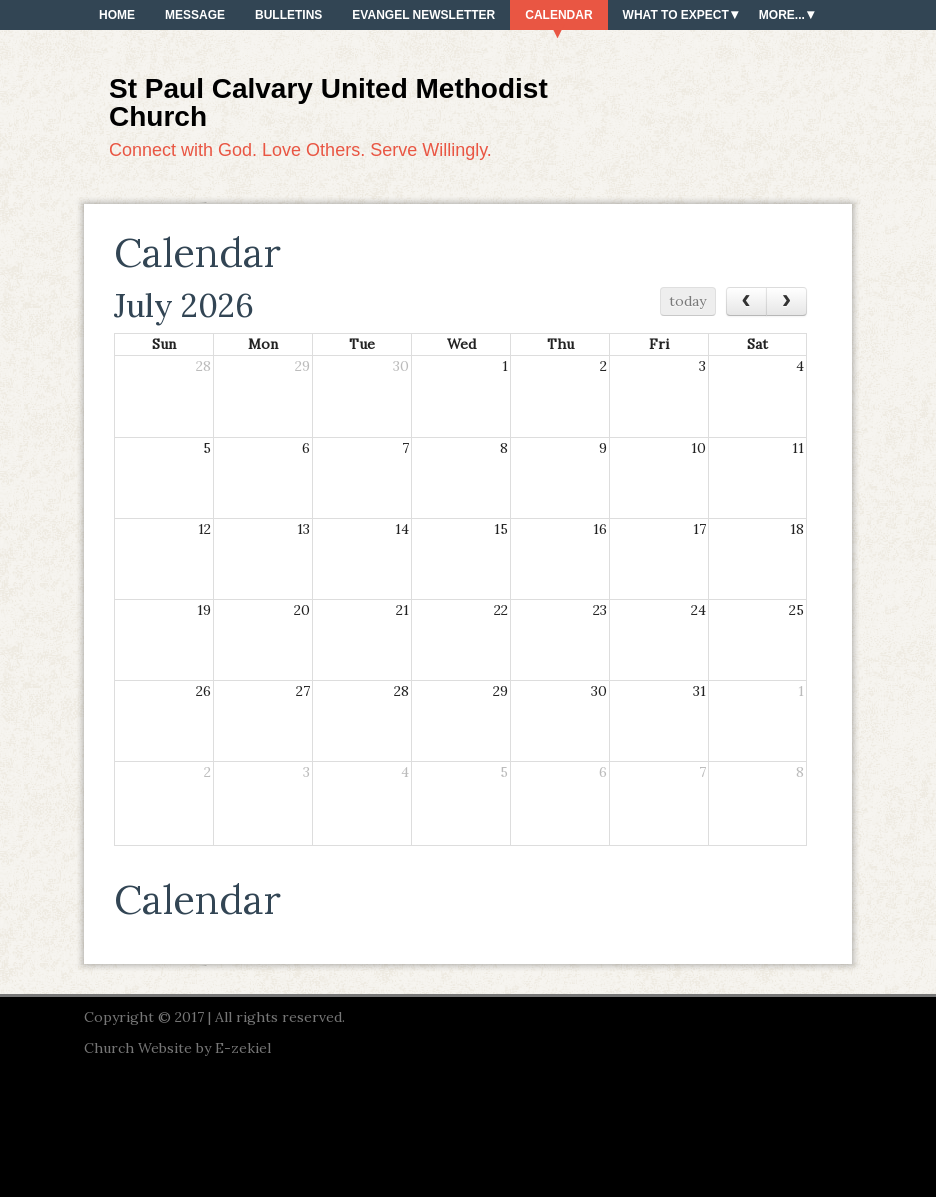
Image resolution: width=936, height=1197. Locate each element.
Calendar (558, 15)
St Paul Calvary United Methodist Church (328, 102)
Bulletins (288, 15)
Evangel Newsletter (423, 15)
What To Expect (676, 15)
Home (117, 15)
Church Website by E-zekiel (177, 1048)
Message (195, 15)
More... (782, 15)
